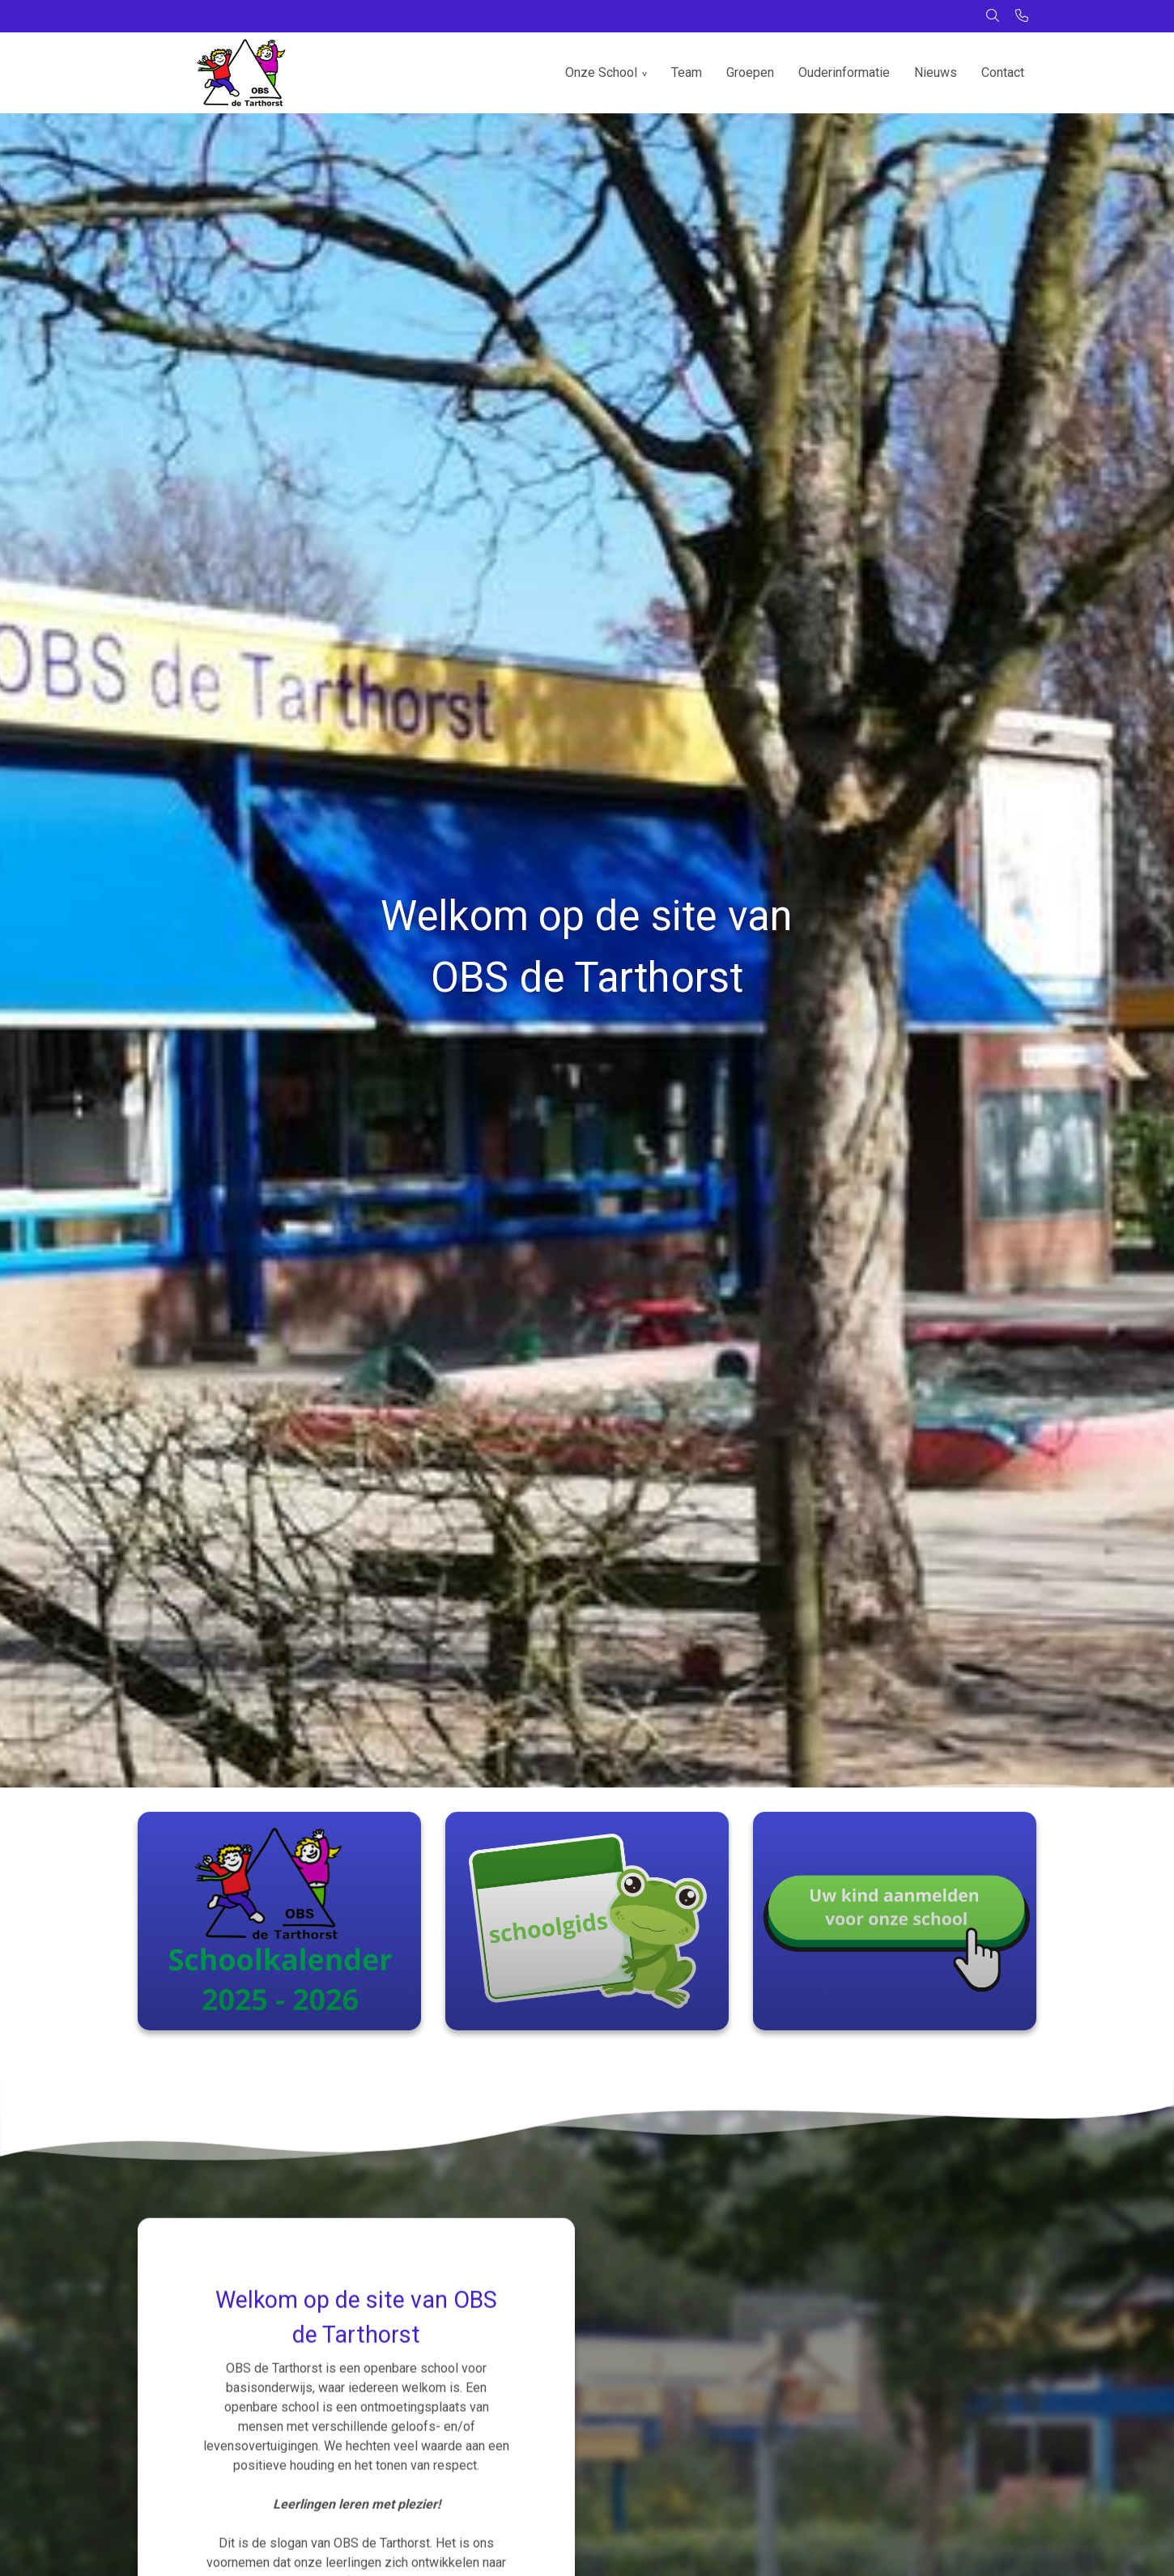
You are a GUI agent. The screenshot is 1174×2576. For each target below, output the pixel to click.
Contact (1002, 72)
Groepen (750, 72)
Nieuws (935, 72)
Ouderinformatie (844, 72)
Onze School (601, 72)
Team (686, 72)
